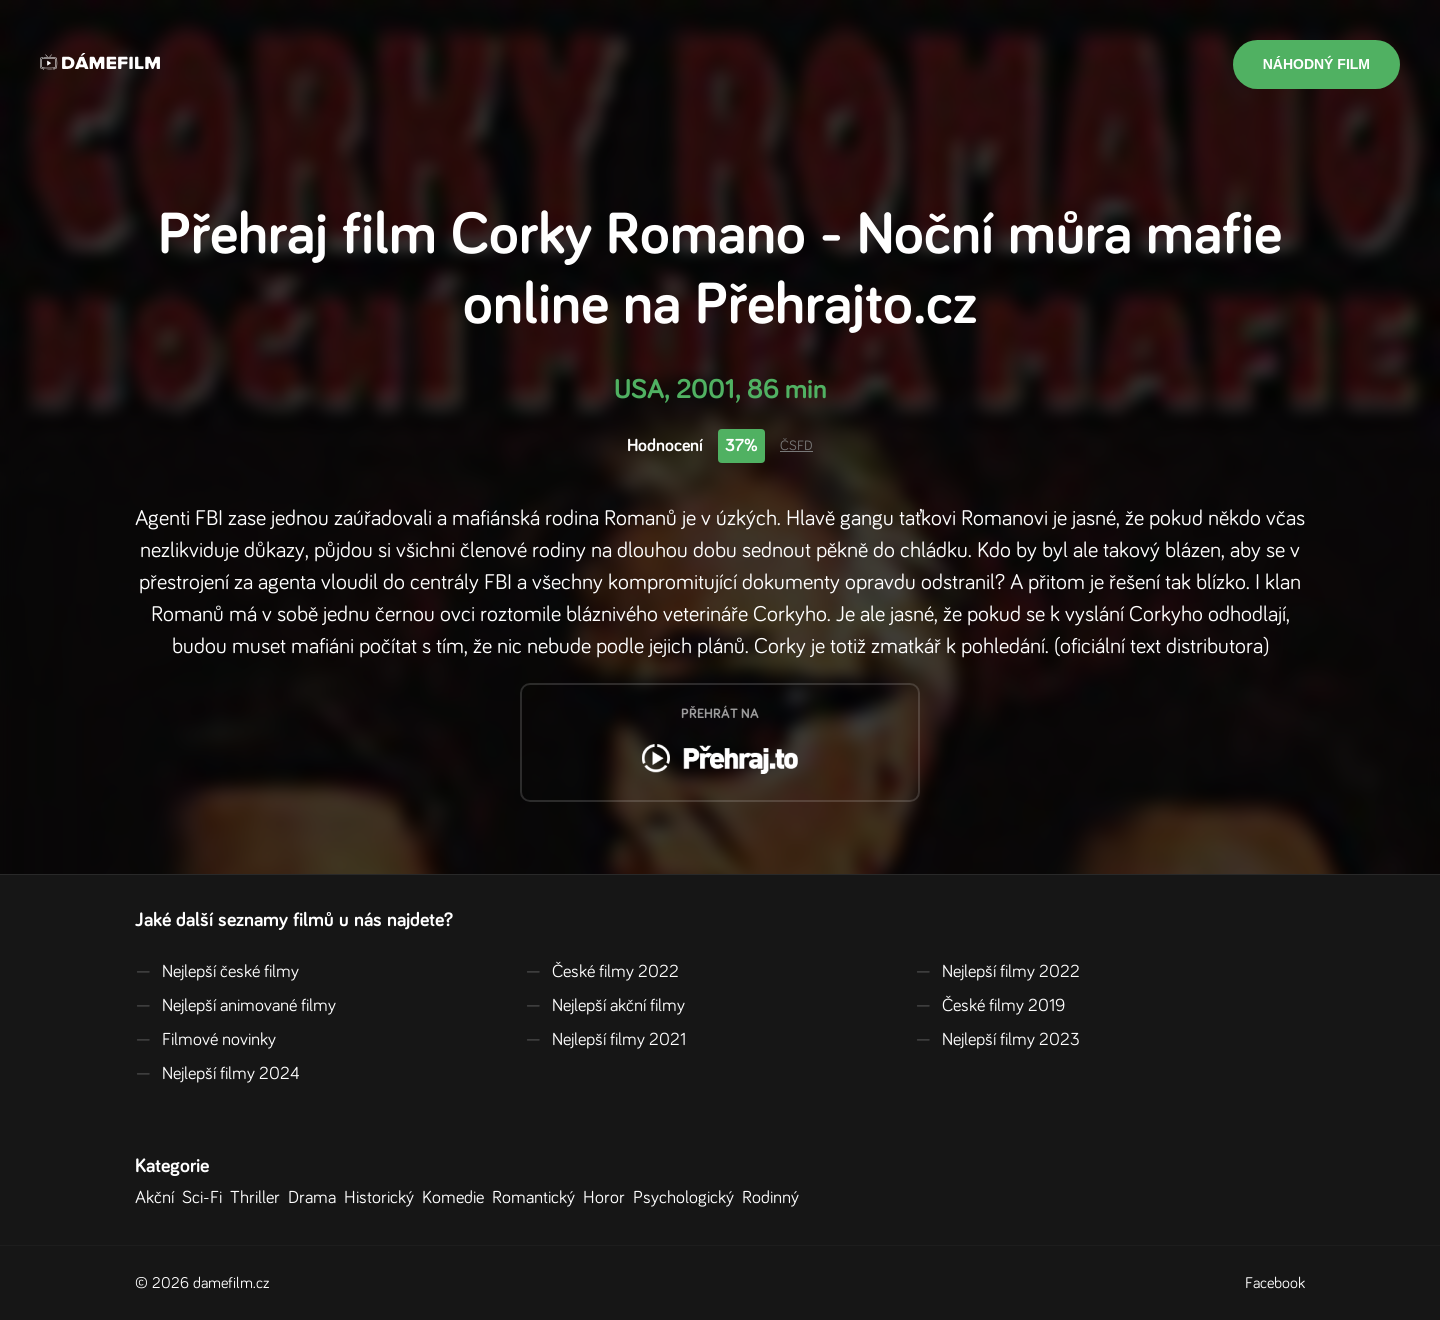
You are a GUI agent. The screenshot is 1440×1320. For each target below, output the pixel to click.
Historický (383, 1198)
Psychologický (687, 1198)
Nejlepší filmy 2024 (217, 1074)
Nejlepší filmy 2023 (997, 1040)
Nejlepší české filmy (217, 972)
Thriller (259, 1198)
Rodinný (774, 1198)
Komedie (457, 1198)
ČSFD (796, 446)
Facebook (1275, 1283)
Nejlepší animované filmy (235, 1006)
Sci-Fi (206, 1198)
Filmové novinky (205, 1040)
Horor (608, 1198)
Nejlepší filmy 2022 (997, 972)
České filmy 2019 (990, 1006)
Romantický (537, 1198)
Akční (158, 1198)
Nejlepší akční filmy (605, 1006)
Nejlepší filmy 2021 (605, 1040)
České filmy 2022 (602, 972)
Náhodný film (1316, 64)
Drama (316, 1198)
